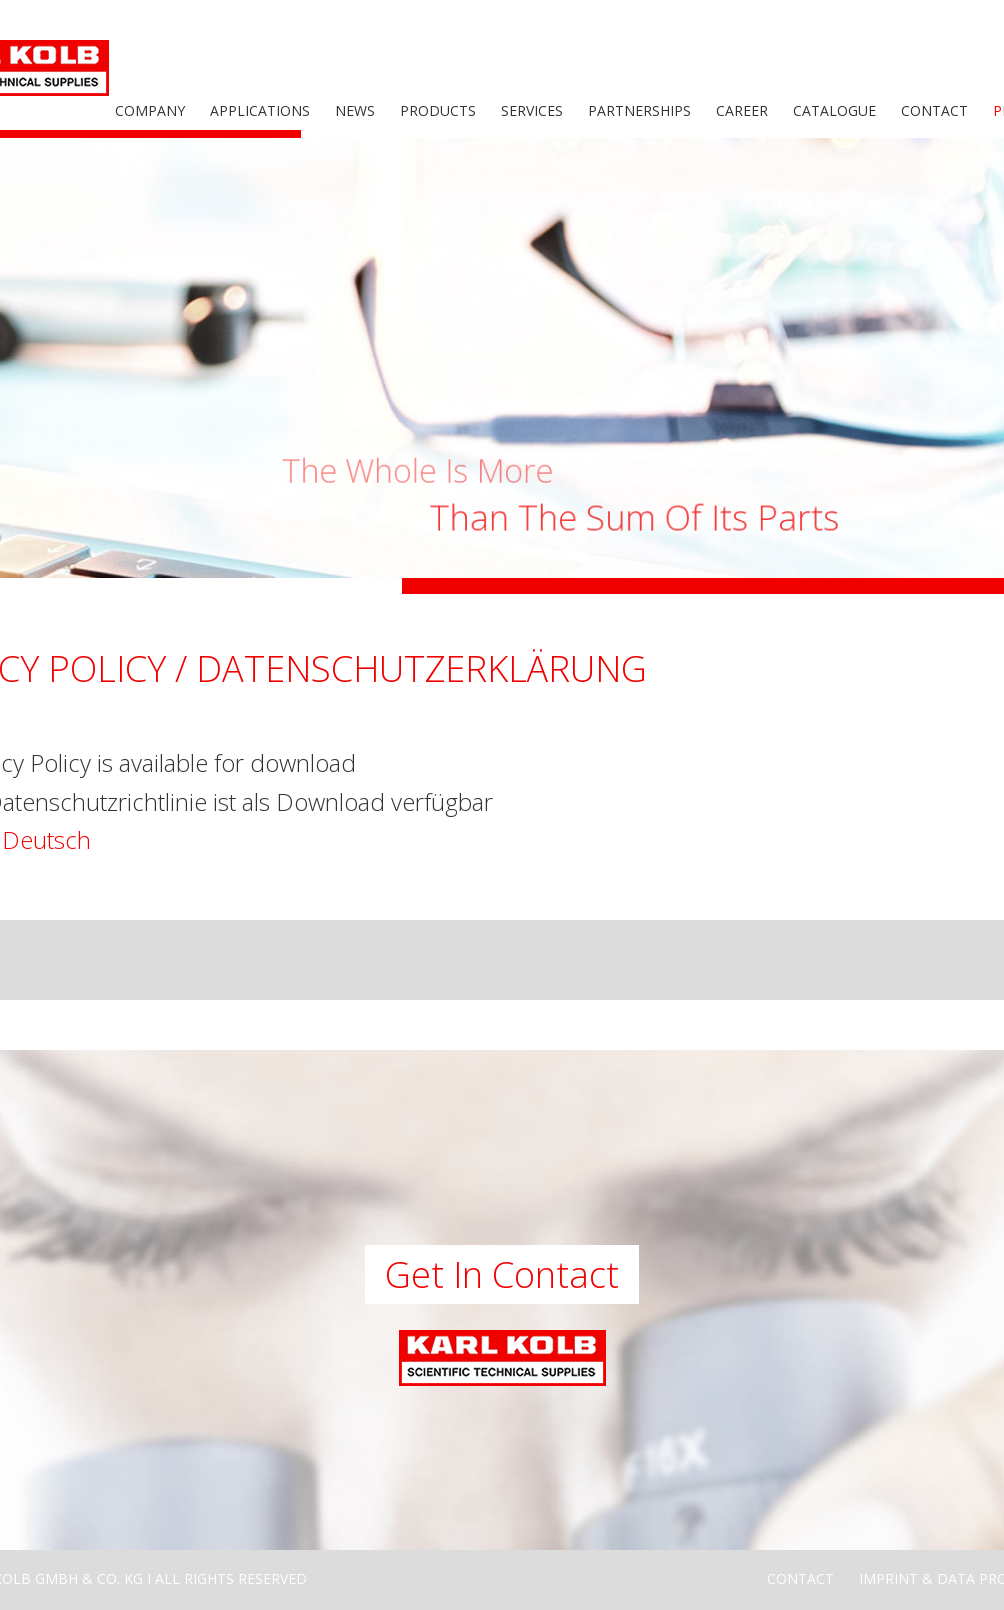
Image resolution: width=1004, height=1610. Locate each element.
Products (438, 110)
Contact (934, 110)
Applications (260, 110)
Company (150, 110)
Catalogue (834, 110)
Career (742, 110)
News (355, 110)
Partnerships (639, 110)
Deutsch (46, 839)
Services (532, 110)
